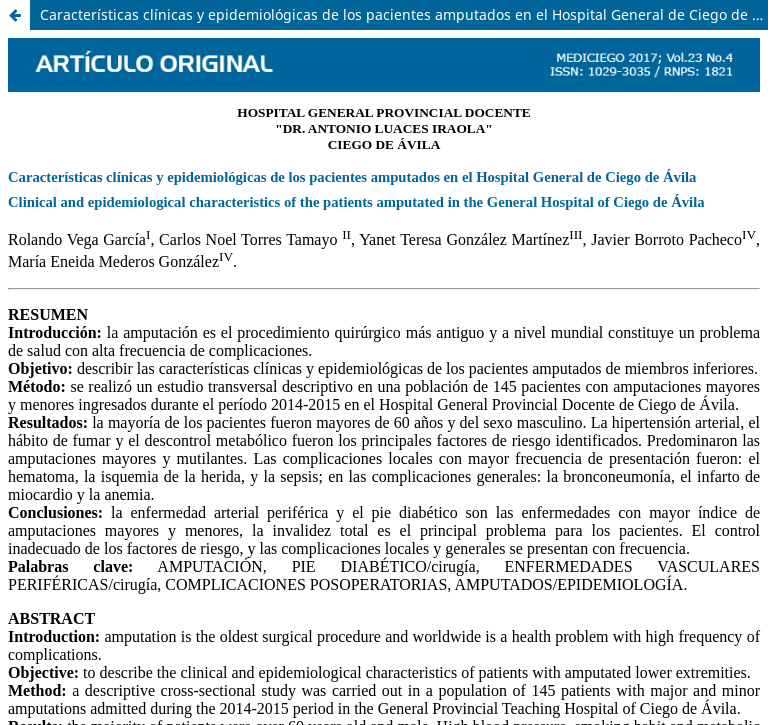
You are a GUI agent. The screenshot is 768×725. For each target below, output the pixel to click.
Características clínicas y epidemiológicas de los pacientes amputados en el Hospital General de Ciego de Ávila (404, 14)
